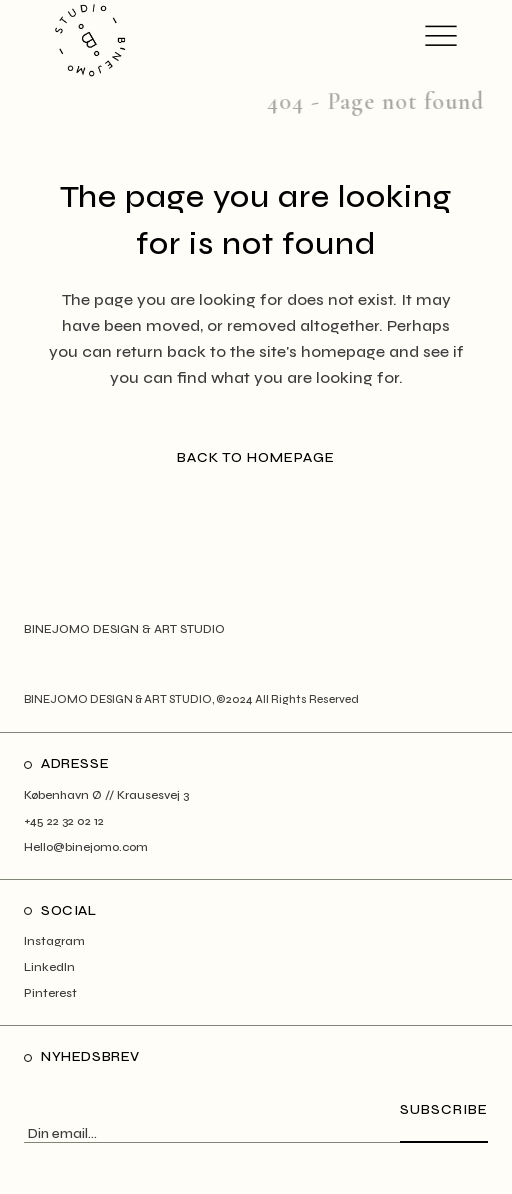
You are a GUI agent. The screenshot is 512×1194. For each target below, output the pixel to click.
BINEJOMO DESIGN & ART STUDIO (118, 699)
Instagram (54, 941)
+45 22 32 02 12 (64, 821)
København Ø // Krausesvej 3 (106, 795)
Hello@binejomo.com (86, 847)
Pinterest (50, 993)
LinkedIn (49, 967)
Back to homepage (256, 457)
